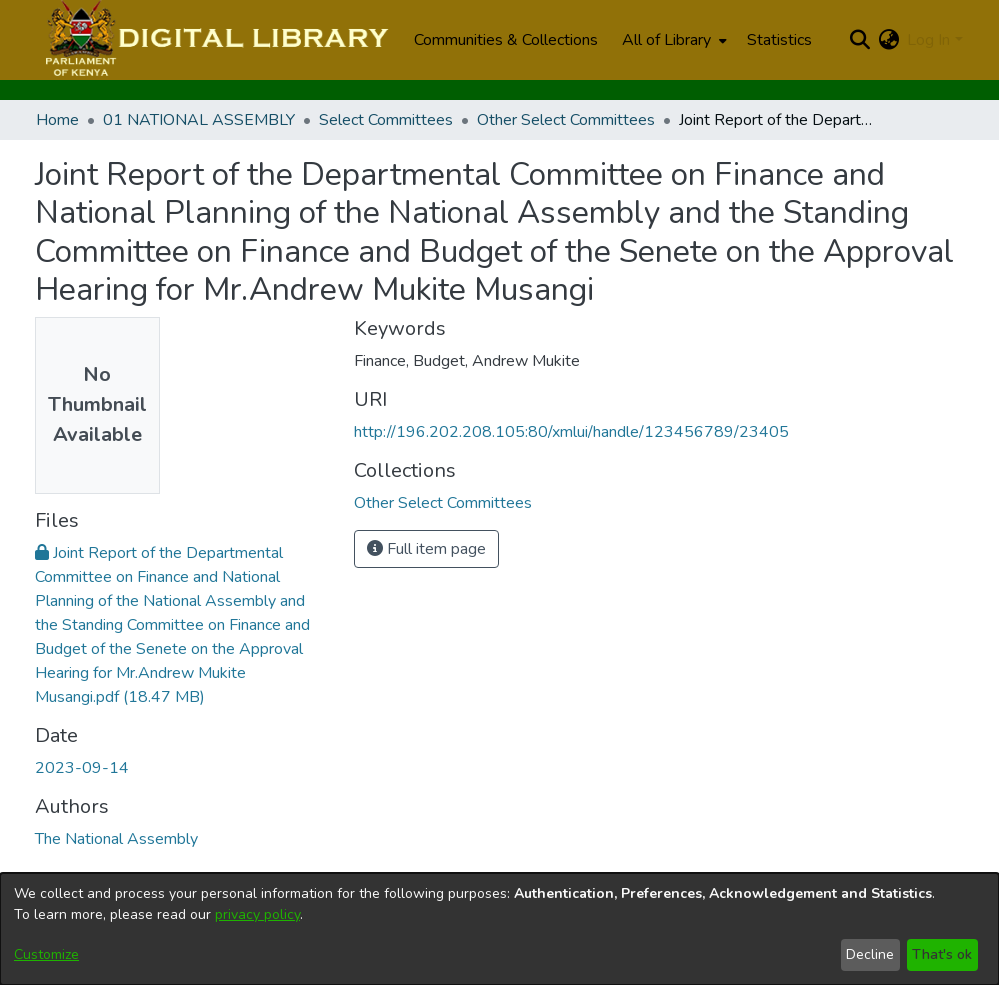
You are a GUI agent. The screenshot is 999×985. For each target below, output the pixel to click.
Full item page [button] (426, 549)
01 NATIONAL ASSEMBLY (199, 120)
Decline (870, 954)
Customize (46, 954)
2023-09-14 (82, 768)
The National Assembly (116, 839)
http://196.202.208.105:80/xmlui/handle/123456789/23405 (571, 432)
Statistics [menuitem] (779, 40)
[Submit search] (859, 40)
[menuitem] (672, 40)
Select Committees (386, 120)
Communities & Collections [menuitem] (506, 40)
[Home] (214, 40)
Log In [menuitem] (928, 40)
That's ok (942, 954)
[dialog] (499, 929)
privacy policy (257, 914)
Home (57, 120)
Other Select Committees (566, 120)
